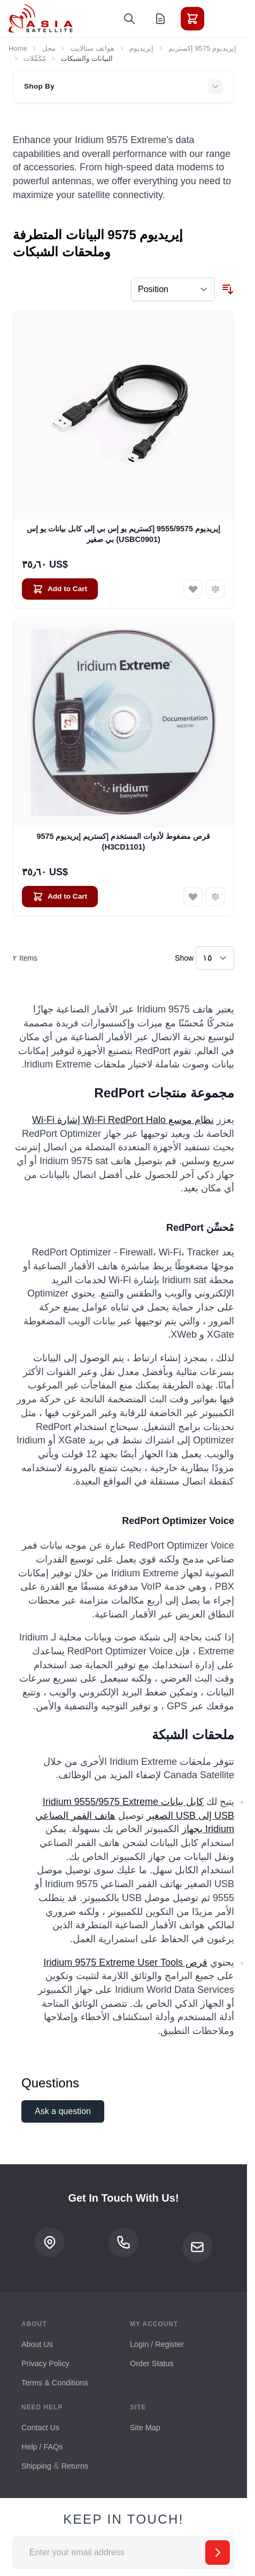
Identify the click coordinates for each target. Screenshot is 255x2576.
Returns (74, 2466)
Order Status (152, 2363)
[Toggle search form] (129, 18)
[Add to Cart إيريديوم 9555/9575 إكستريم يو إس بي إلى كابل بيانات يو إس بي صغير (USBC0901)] (60, 589)
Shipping (36, 2466)
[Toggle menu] (222, 19)
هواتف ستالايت (92, 48)
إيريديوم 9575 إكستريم (202, 48)
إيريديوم (141, 48)
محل (49, 48)
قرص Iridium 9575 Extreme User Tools (125, 1962)
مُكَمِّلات (35, 58)
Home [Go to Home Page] (18, 48)
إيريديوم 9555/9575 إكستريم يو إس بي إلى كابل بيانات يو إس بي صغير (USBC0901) (123, 533)
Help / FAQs (42, 2447)
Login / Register (157, 2344)
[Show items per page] (215, 958)
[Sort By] (173, 289)
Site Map (145, 2427)
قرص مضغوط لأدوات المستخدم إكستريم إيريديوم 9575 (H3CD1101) (123, 841)
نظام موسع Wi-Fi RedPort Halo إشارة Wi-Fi (123, 1119)
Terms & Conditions (54, 2382)
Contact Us (40, 2427)
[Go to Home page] (41, 18)
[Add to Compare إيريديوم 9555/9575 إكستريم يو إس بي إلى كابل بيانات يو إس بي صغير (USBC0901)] (215, 589)
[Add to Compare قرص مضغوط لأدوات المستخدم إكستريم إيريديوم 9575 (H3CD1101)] (215, 896)
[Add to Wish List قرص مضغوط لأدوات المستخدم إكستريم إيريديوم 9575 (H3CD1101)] (193, 896)
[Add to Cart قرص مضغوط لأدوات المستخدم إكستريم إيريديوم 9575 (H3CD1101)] (60, 896)
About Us (37, 2344)
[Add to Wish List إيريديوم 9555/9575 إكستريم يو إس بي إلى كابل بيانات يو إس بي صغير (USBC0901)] (193, 589)
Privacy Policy (45, 2363)
